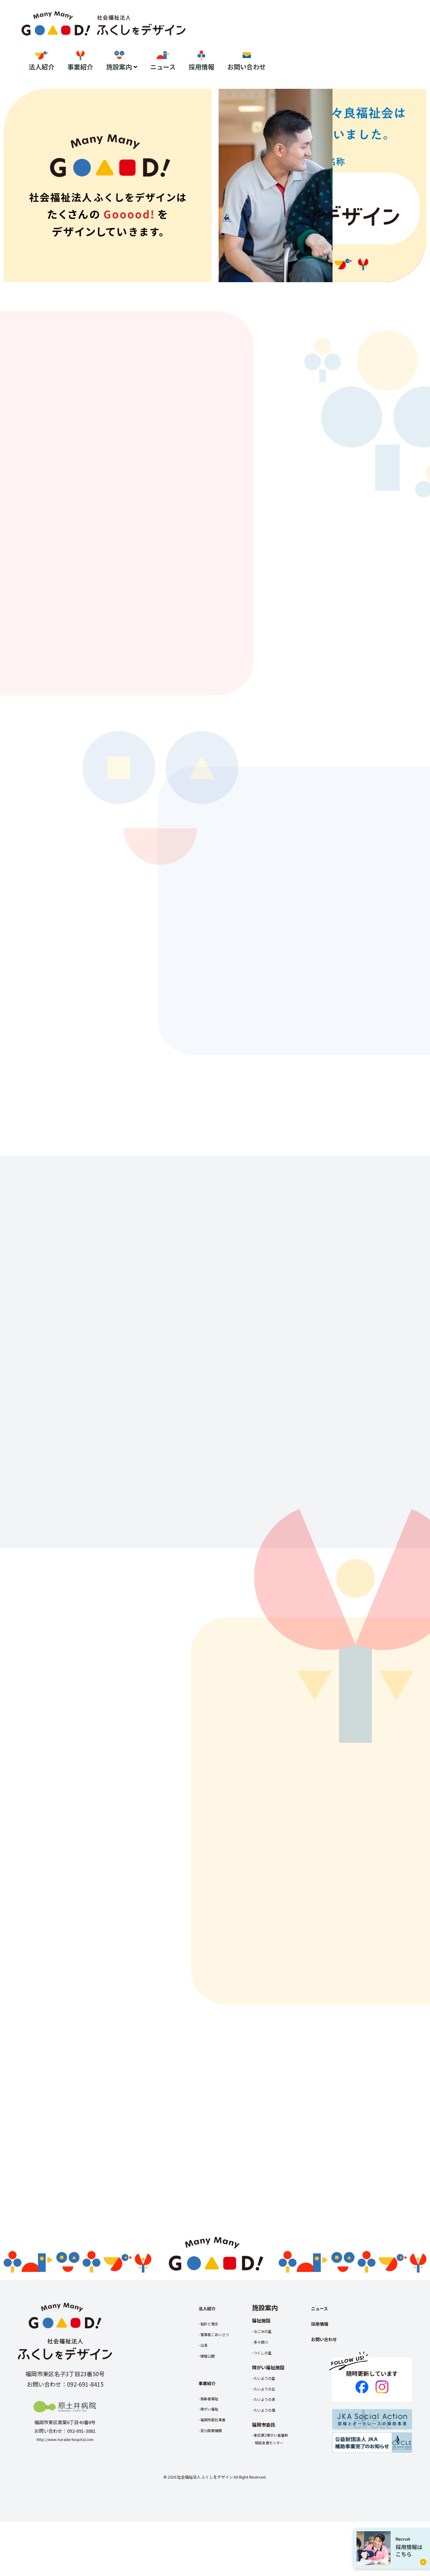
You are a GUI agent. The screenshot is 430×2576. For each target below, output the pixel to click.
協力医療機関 (215, 2475)
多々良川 (273, 2386)
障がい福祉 (213, 2453)
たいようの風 (278, 2454)
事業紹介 (244, 42)
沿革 (206, 2390)
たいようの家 (278, 2444)
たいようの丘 (278, 2433)
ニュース (327, 42)
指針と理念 (213, 2368)
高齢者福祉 (213, 2443)
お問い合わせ (410, 42)
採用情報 (365, 42)
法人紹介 (206, 42)
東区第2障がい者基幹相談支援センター (286, 2483)
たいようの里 (278, 2423)
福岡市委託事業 (217, 2464)
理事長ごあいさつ (220, 2379)
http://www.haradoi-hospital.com (65, 2484)
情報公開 (210, 2400)
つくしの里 (276, 2397)
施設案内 (283, 42)
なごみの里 (276, 2376)
